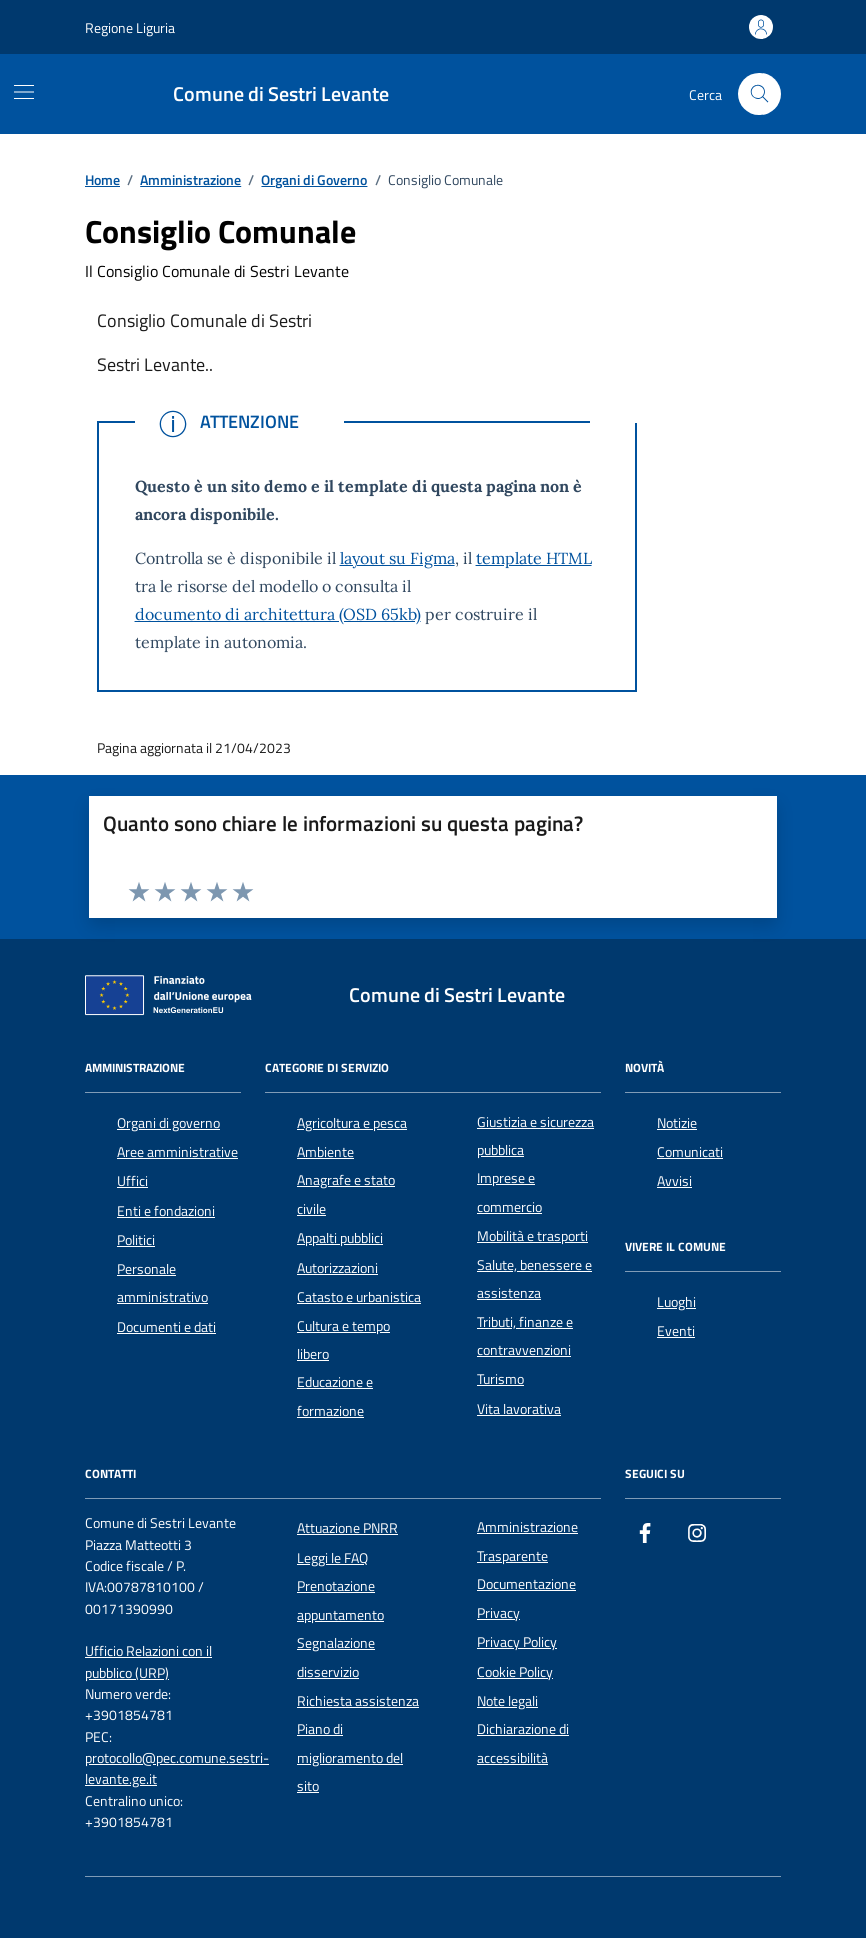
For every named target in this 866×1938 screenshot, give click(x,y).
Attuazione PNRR (347, 1528)
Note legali (507, 1701)
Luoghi (676, 1302)
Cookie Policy (515, 1672)
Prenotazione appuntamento (340, 1600)
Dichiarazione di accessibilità (523, 1743)
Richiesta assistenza (358, 1701)
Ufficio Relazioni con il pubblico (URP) (148, 1662)
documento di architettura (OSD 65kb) (278, 614)
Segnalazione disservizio (336, 1657)
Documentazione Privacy (526, 1598)
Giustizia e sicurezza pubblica (535, 1136)
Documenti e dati (166, 1327)
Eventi (676, 1331)
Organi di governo (168, 1123)
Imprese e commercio (509, 1192)
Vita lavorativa (519, 1409)
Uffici (132, 1181)
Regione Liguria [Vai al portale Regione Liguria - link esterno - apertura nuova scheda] (130, 27)
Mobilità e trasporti (532, 1236)
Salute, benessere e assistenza (534, 1279)
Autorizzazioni (337, 1268)
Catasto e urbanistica (359, 1297)
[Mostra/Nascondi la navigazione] (24, 92)
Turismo (500, 1379)
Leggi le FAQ (332, 1558)
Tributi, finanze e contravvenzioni (525, 1336)
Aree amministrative (177, 1152)
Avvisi (674, 1181)
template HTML (534, 558)
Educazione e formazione (335, 1396)
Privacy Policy (517, 1642)
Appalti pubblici (340, 1238)
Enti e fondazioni (166, 1211)
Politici (136, 1240)
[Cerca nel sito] (759, 94)
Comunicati (690, 1152)
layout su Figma (397, 558)
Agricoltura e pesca (352, 1123)
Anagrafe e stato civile (346, 1194)
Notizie (677, 1123)
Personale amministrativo (162, 1283)
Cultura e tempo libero (343, 1340)
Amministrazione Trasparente (527, 1541)
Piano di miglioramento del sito (350, 1757)
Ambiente (325, 1152)
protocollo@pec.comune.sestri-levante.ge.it (177, 1769)
